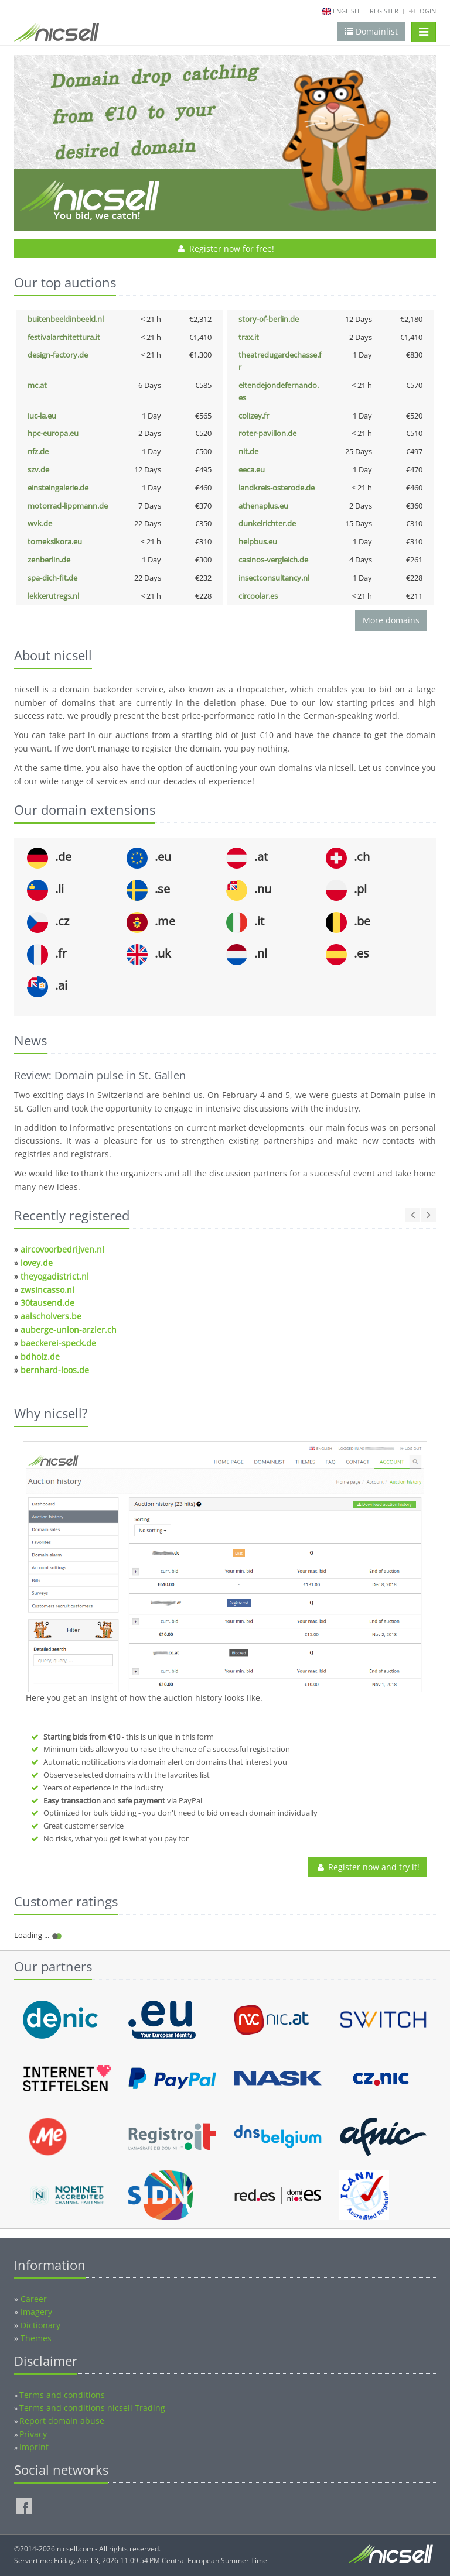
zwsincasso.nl (47, 1289)
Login (422, 10)
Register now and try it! (367, 1866)
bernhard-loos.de (55, 1370)
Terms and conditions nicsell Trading (92, 2407)
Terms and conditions (62, 2394)
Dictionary (40, 2325)
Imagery (36, 2311)
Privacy (33, 2434)
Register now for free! (225, 248)
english (346, 10)
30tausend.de (47, 1302)
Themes (36, 2338)
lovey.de (37, 1262)
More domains (391, 620)
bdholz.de (40, 1356)
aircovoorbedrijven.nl (62, 1249)
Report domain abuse (61, 2420)
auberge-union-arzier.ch (69, 1329)
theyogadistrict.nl (55, 1276)
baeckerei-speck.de (58, 1343)
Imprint (34, 2446)
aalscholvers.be (51, 1316)
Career (34, 2298)
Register (384, 10)
